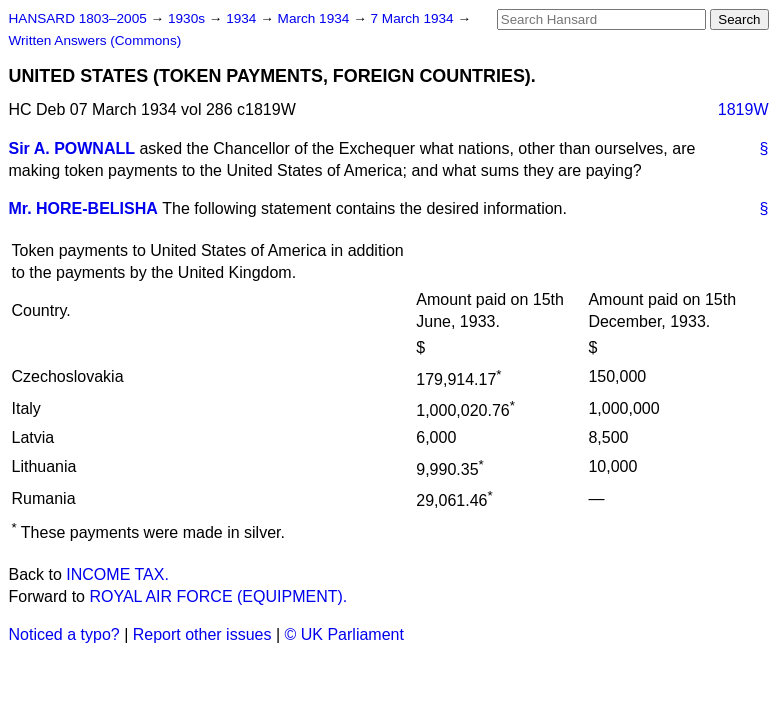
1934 (243, 18)
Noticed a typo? (64, 634)
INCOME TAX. (117, 574)
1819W (743, 109)
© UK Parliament (344, 634)
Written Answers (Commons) (95, 40)
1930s (188, 18)
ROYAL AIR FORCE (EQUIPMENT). (218, 596)
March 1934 (316, 18)
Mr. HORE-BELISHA (83, 208)
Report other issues (202, 634)
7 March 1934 (414, 18)
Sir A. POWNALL (72, 148)
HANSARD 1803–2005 (78, 18)
